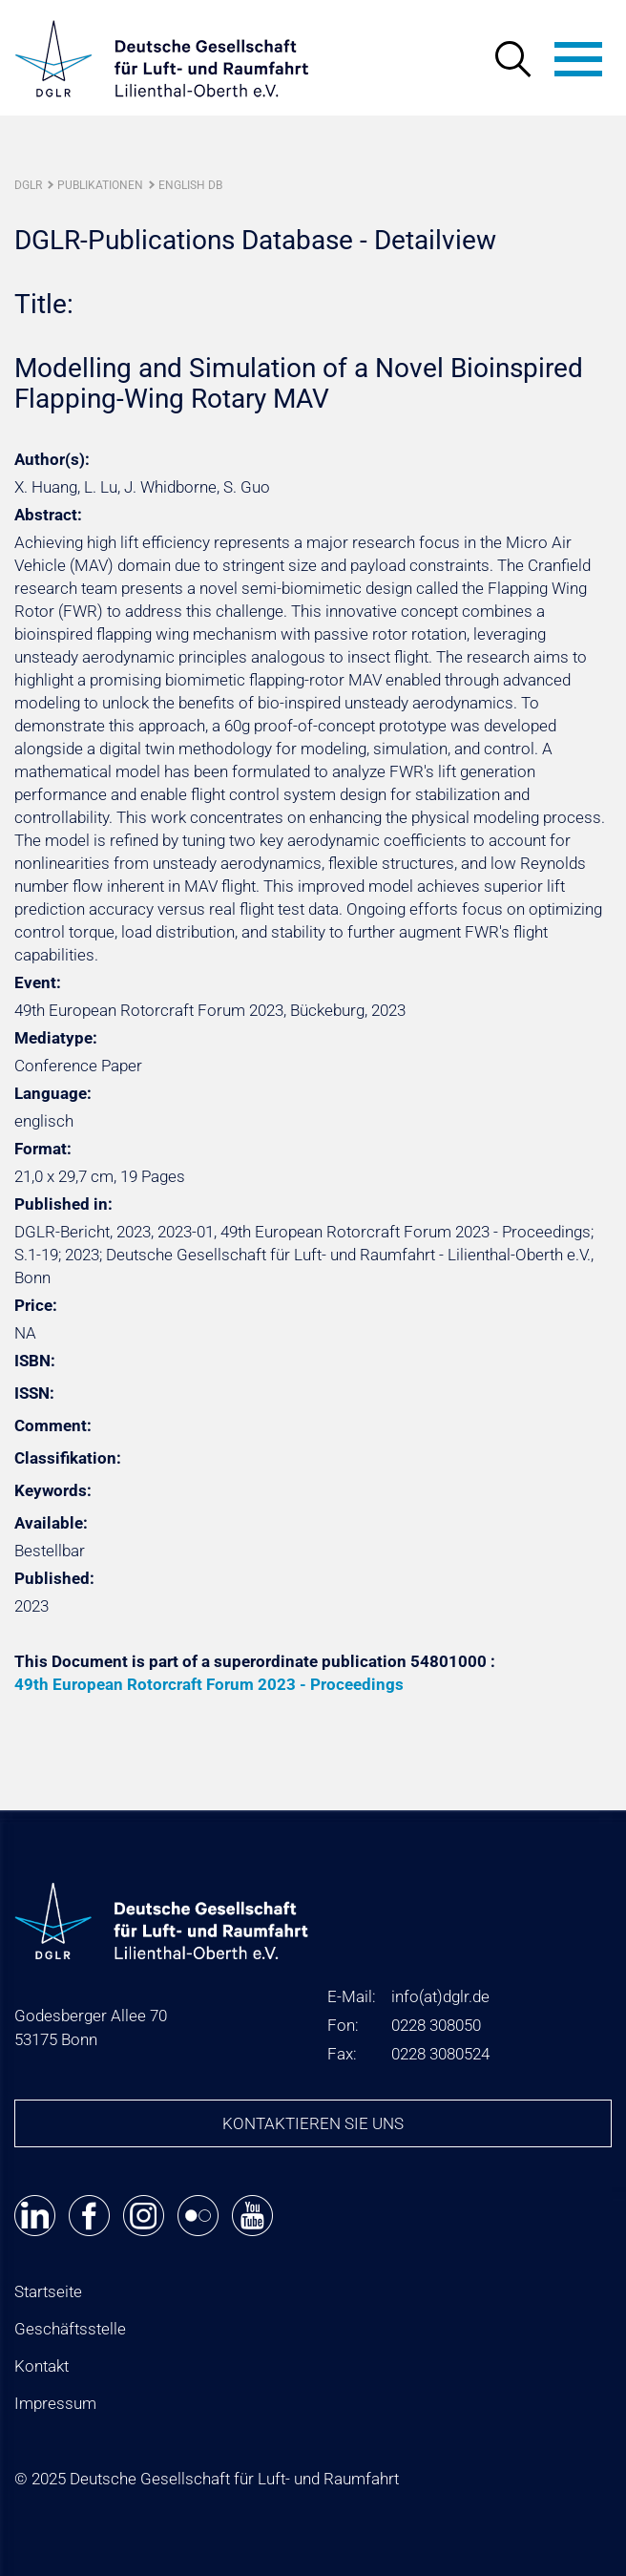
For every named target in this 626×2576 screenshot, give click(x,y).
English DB (190, 185)
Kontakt (41, 2365)
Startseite (48, 2291)
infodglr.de (440, 1996)
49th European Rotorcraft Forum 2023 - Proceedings (209, 1684)
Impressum (55, 2403)
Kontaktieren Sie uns (313, 2123)
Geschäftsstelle (70, 2328)
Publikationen (100, 185)
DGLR (28, 185)
